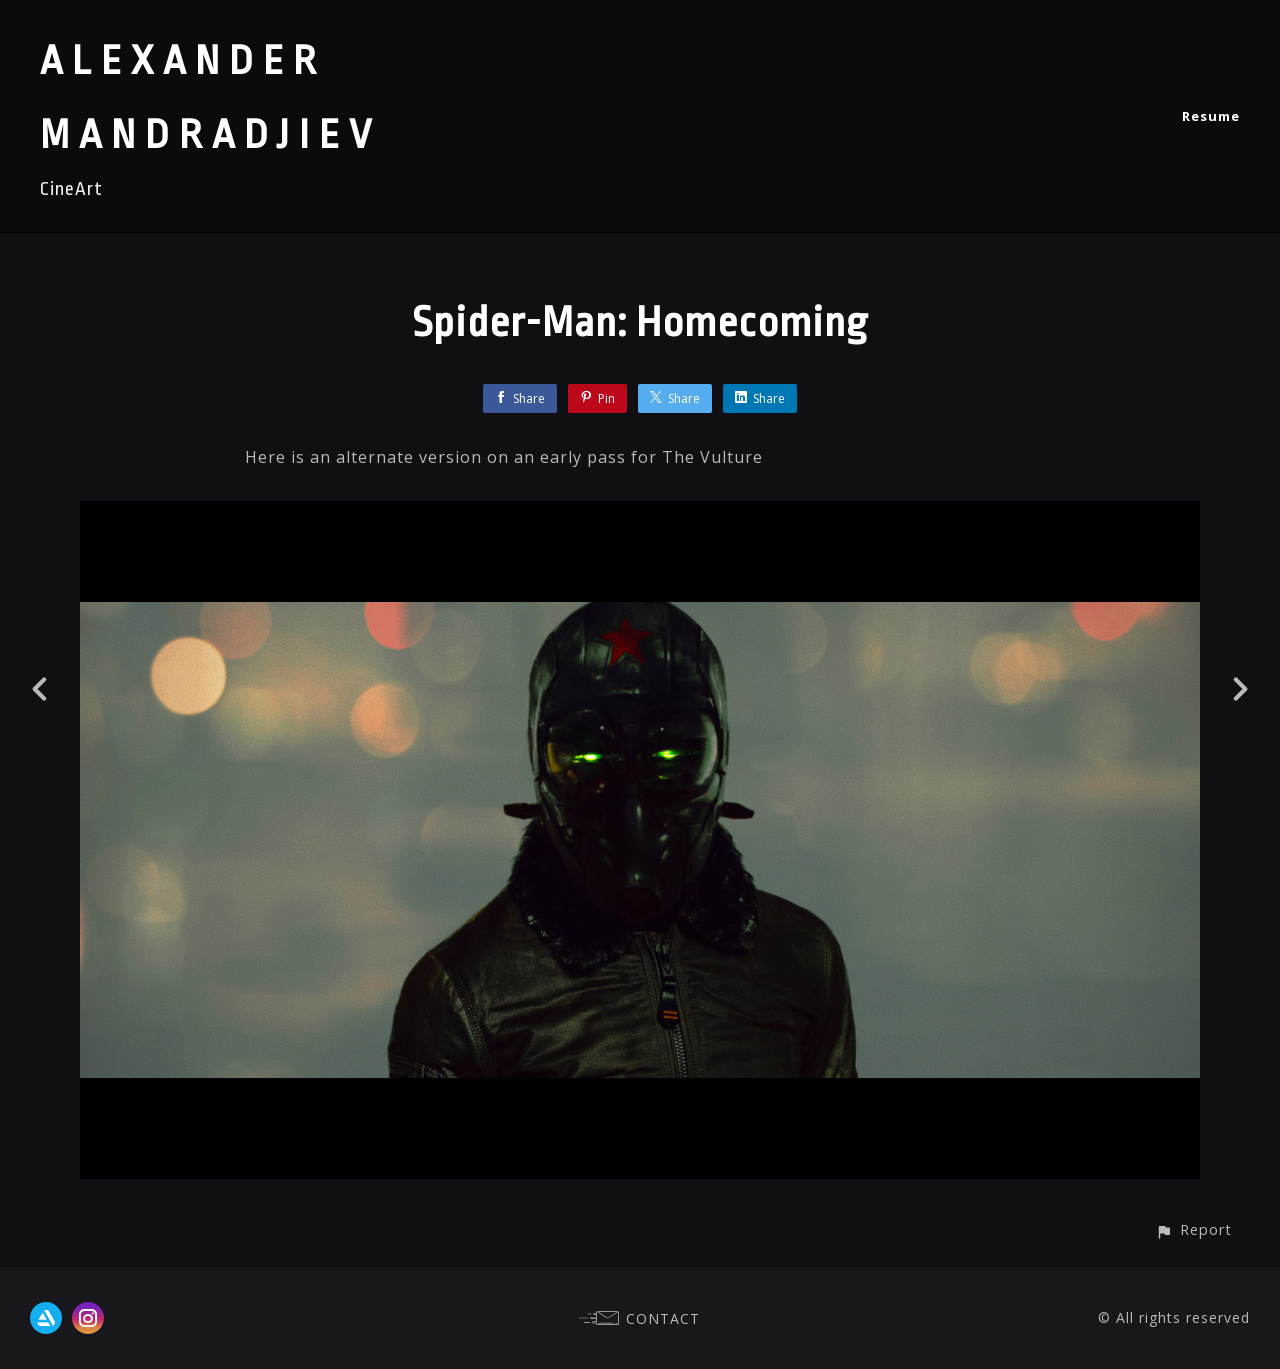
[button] (1193, 1229)
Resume (1211, 116)
